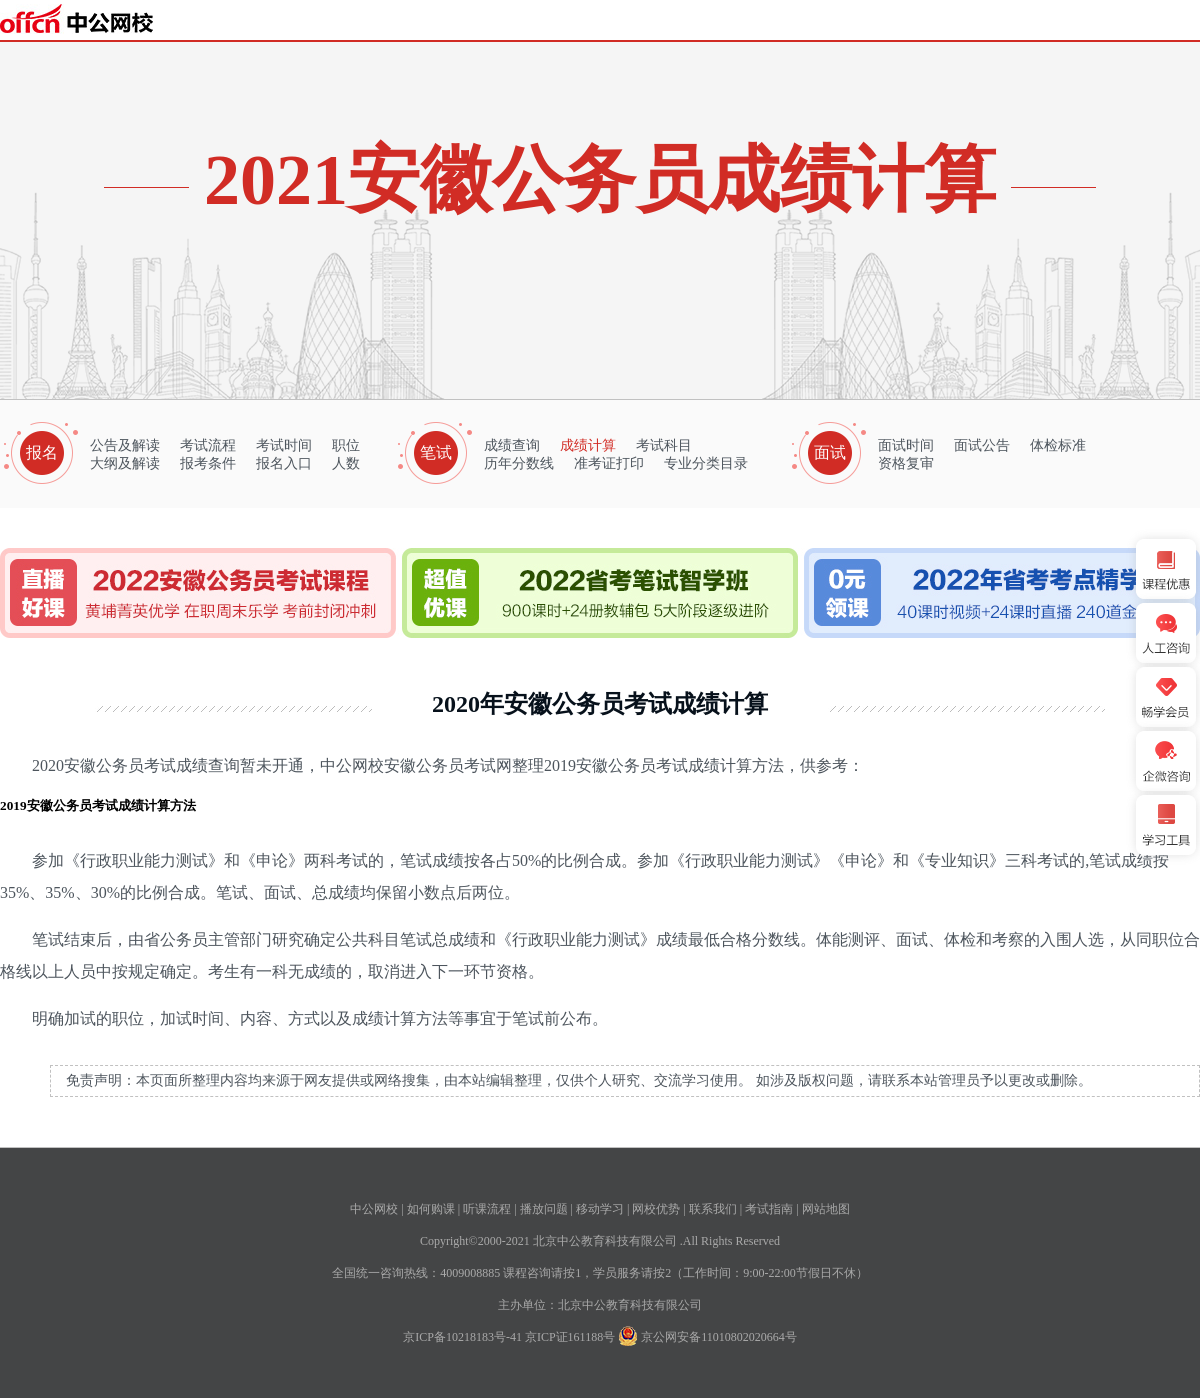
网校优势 (656, 1209)
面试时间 (906, 445)
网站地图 (826, 1209)
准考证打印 (609, 463)
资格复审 (906, 463)
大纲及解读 (125, 463)
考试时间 (284, 445)
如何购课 (431, 1209)
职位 (346, 445)
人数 (346, 463)
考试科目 (664, 445)
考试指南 (769, 1209)
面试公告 (982, 445)
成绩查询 (512, 445)
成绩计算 (588, 445)
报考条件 (208, 463)
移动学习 (600, 1209)
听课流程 (487, 1209)
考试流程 (208, 445)
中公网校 (374, 1209)
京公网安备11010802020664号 (719, 1337)
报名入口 (284, 463)
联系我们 (713, 1209)
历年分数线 (519, 463)
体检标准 (1058, 445)
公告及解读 (125, 445)
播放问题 (544, 1209)
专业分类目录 (706, 463)
